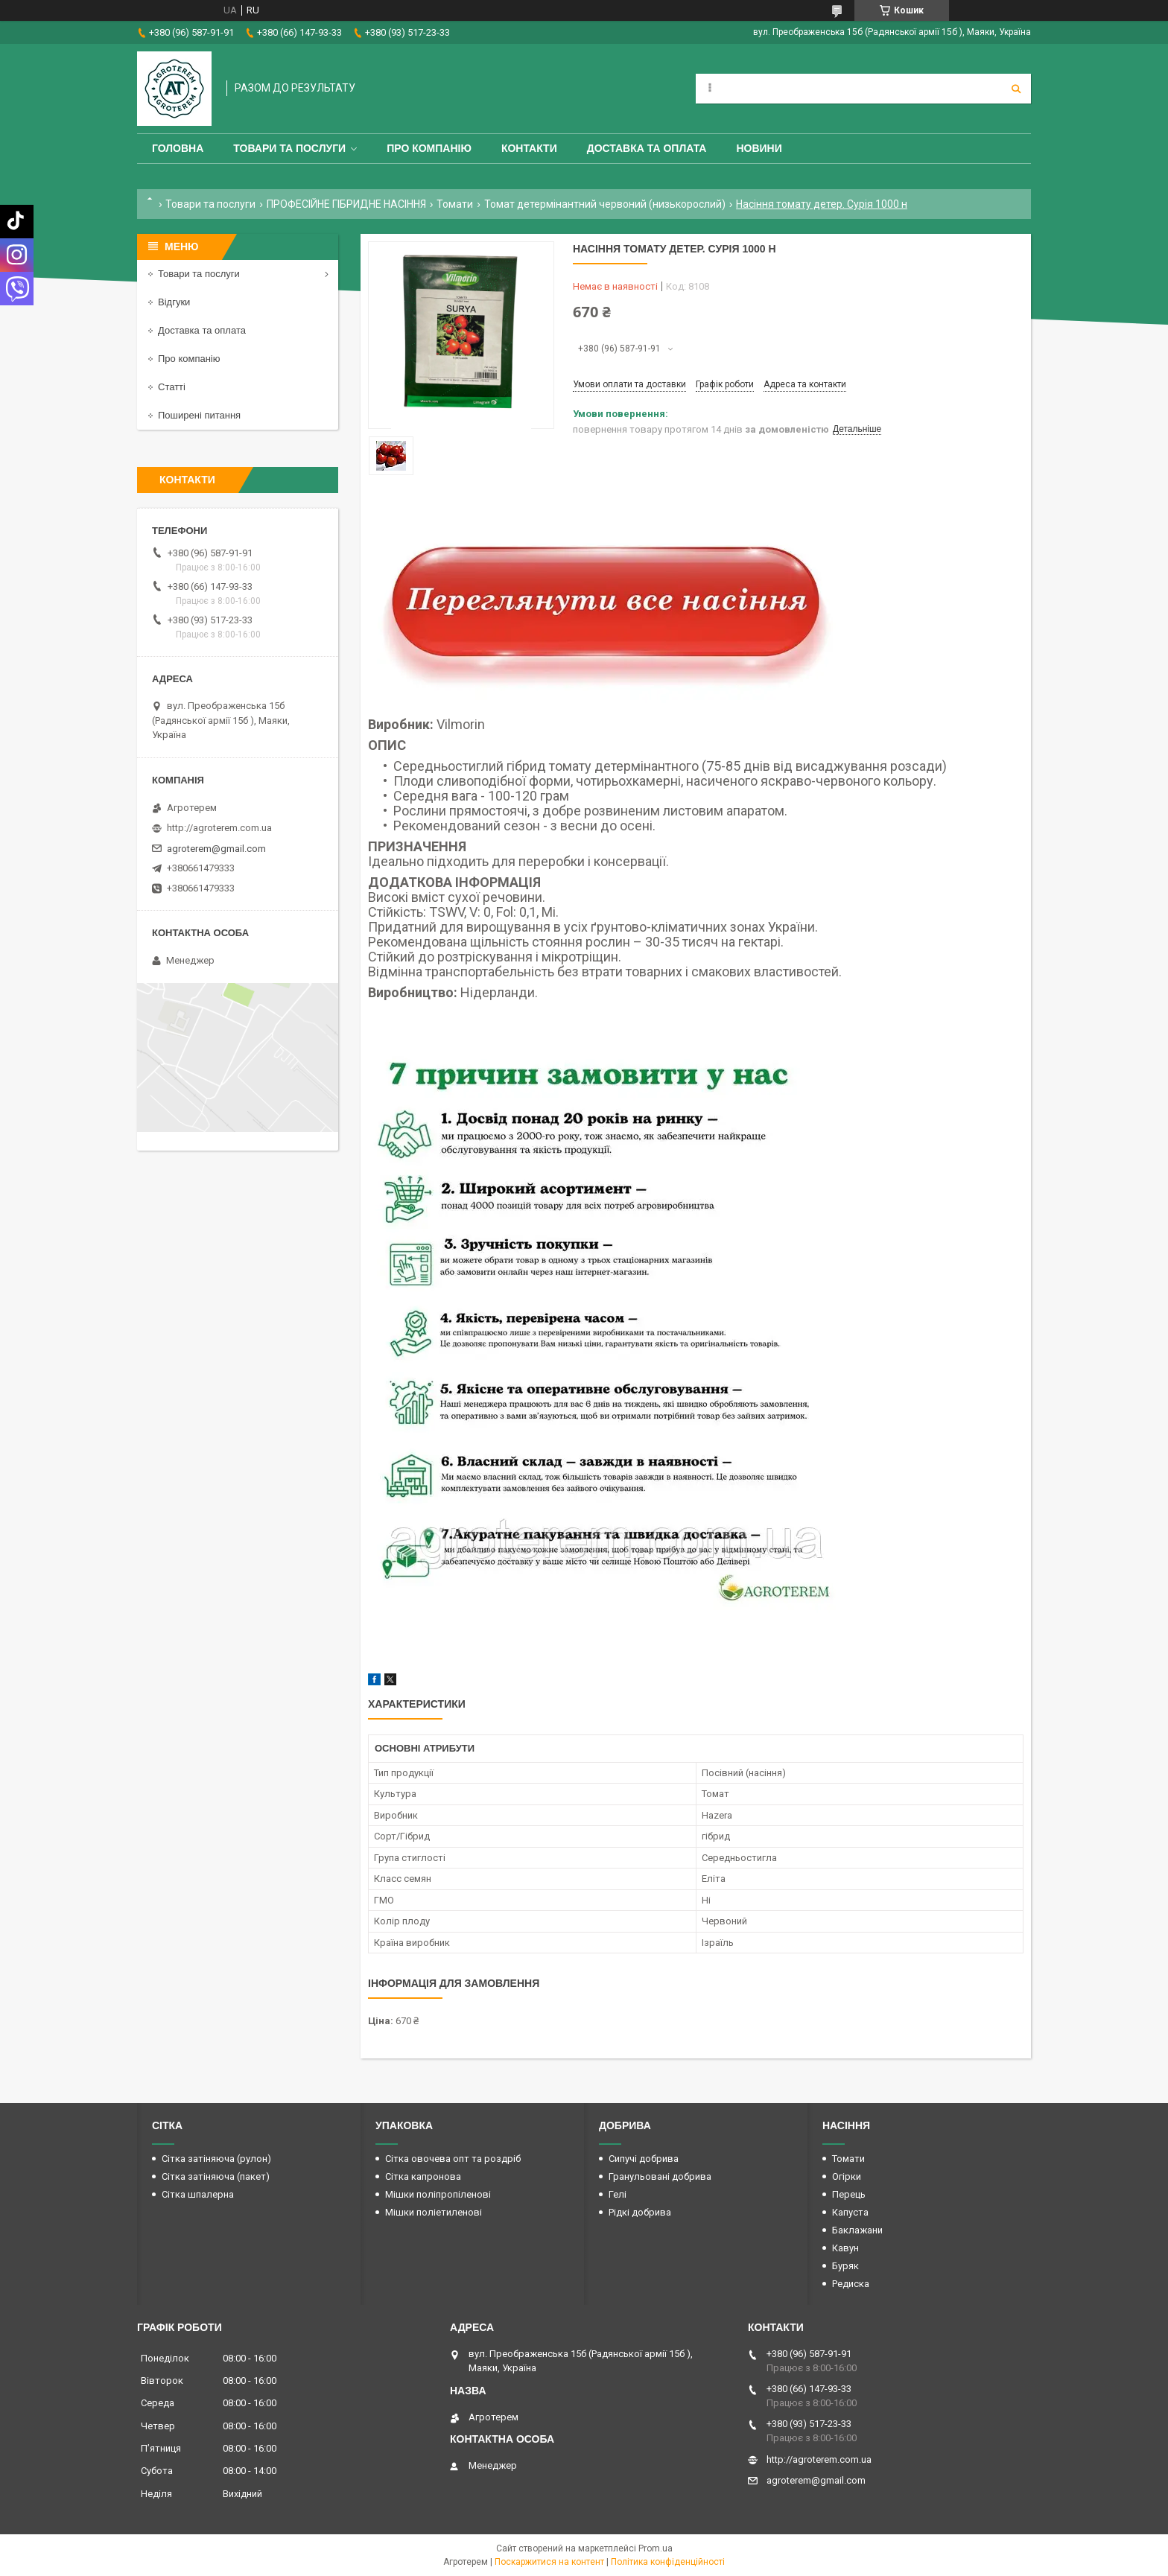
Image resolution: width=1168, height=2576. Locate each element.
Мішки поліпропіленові (438, 2194)
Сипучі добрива (644, 2158)
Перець (849, 2194)
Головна (177, 148)
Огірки (846, 2176)
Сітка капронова (423, 2176)
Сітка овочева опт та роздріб (453, 2158)
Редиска (850, 2283)
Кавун (845, 2248)
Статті (171, 386)
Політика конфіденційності (668, 2562)
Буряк (845, 2265)
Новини (758, 148)
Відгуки (174, 302)
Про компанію (429, 148)
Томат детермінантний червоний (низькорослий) (605, 204)
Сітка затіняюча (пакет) (216, 2176)
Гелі (617, 2194)
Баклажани (857, 2230)
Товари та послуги (289, 148)
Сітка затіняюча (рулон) (216, 2158)
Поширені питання (199, 415)
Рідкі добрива (640, 2212)
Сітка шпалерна (198, 2194)
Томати (455, 204)
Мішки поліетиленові (433, 2212)
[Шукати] (1016, 89)
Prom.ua (655, 2548)
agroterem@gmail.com (216, 848)
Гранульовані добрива (660, 2176)
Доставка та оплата (647, 148)
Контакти (529, 148)
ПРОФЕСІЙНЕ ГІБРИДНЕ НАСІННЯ (346, 204)
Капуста (850, 2212)
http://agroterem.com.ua (219, 827)
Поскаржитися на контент (549, 2562)
